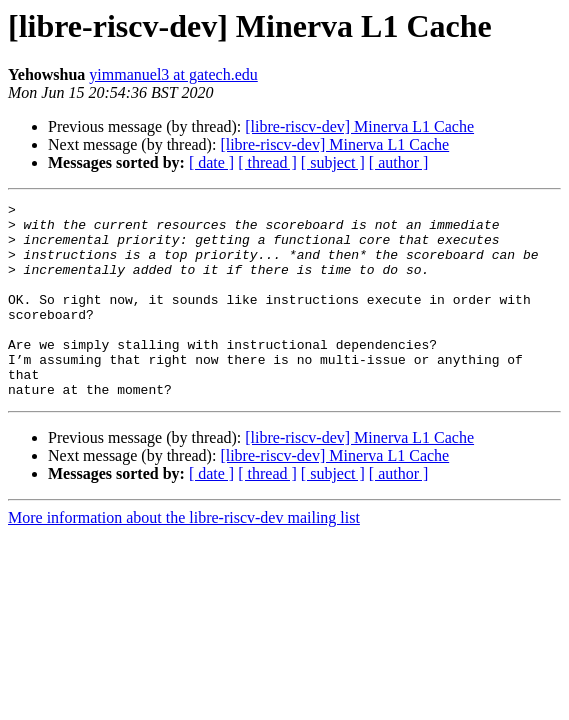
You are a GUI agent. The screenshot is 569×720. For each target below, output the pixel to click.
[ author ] (399, 162)
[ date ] (211, 162)
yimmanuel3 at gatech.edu (173, 74)
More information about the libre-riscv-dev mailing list (184, 556)
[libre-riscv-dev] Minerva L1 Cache (359, 126)
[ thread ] (267, 162)
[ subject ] (333, 162)
